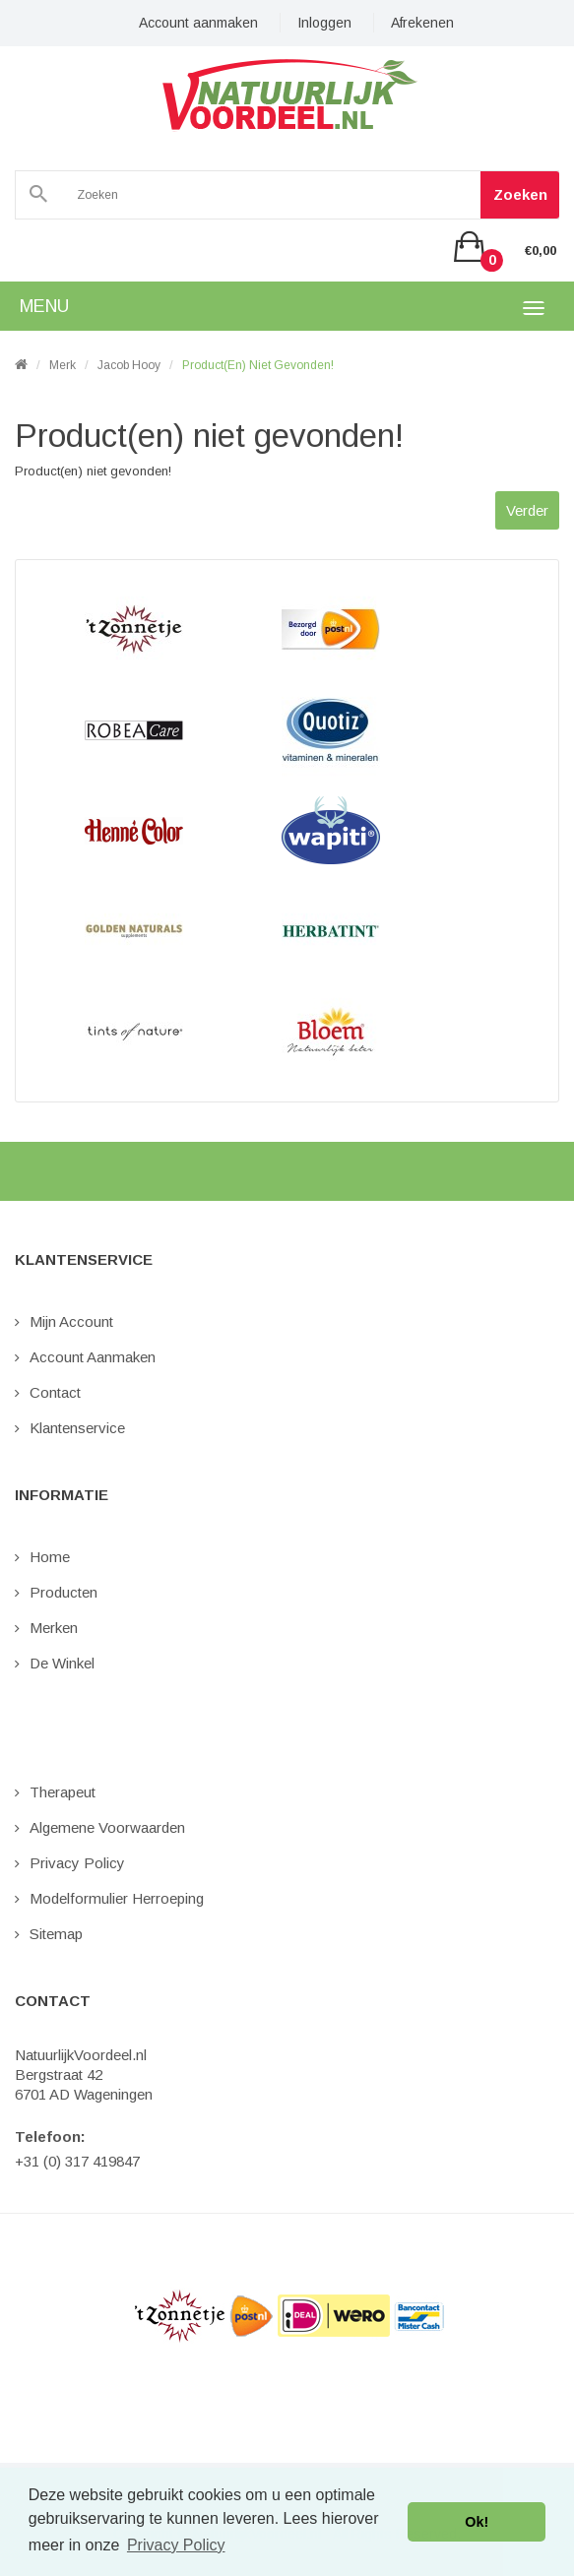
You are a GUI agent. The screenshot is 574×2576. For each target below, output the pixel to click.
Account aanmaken (198, 23)
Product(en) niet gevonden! (258, 365)
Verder (527, 510)
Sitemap (56, 1933)
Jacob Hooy (128, 365)
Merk (62, 365)
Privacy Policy (77, 1862)
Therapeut (63, 1792)
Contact (55, 1392)
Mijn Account (71, 1321)
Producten (63, 1592)
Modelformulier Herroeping (117, 1898)
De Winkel (62, 1663)
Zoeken (520, 194)
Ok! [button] (476, 2522)
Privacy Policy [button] (176, 2545)
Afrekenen (422, 23)
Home (50, 1556)
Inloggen (324, 23)
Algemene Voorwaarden (107, 1827)
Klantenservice (77, 1427)
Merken (54, 1627)
